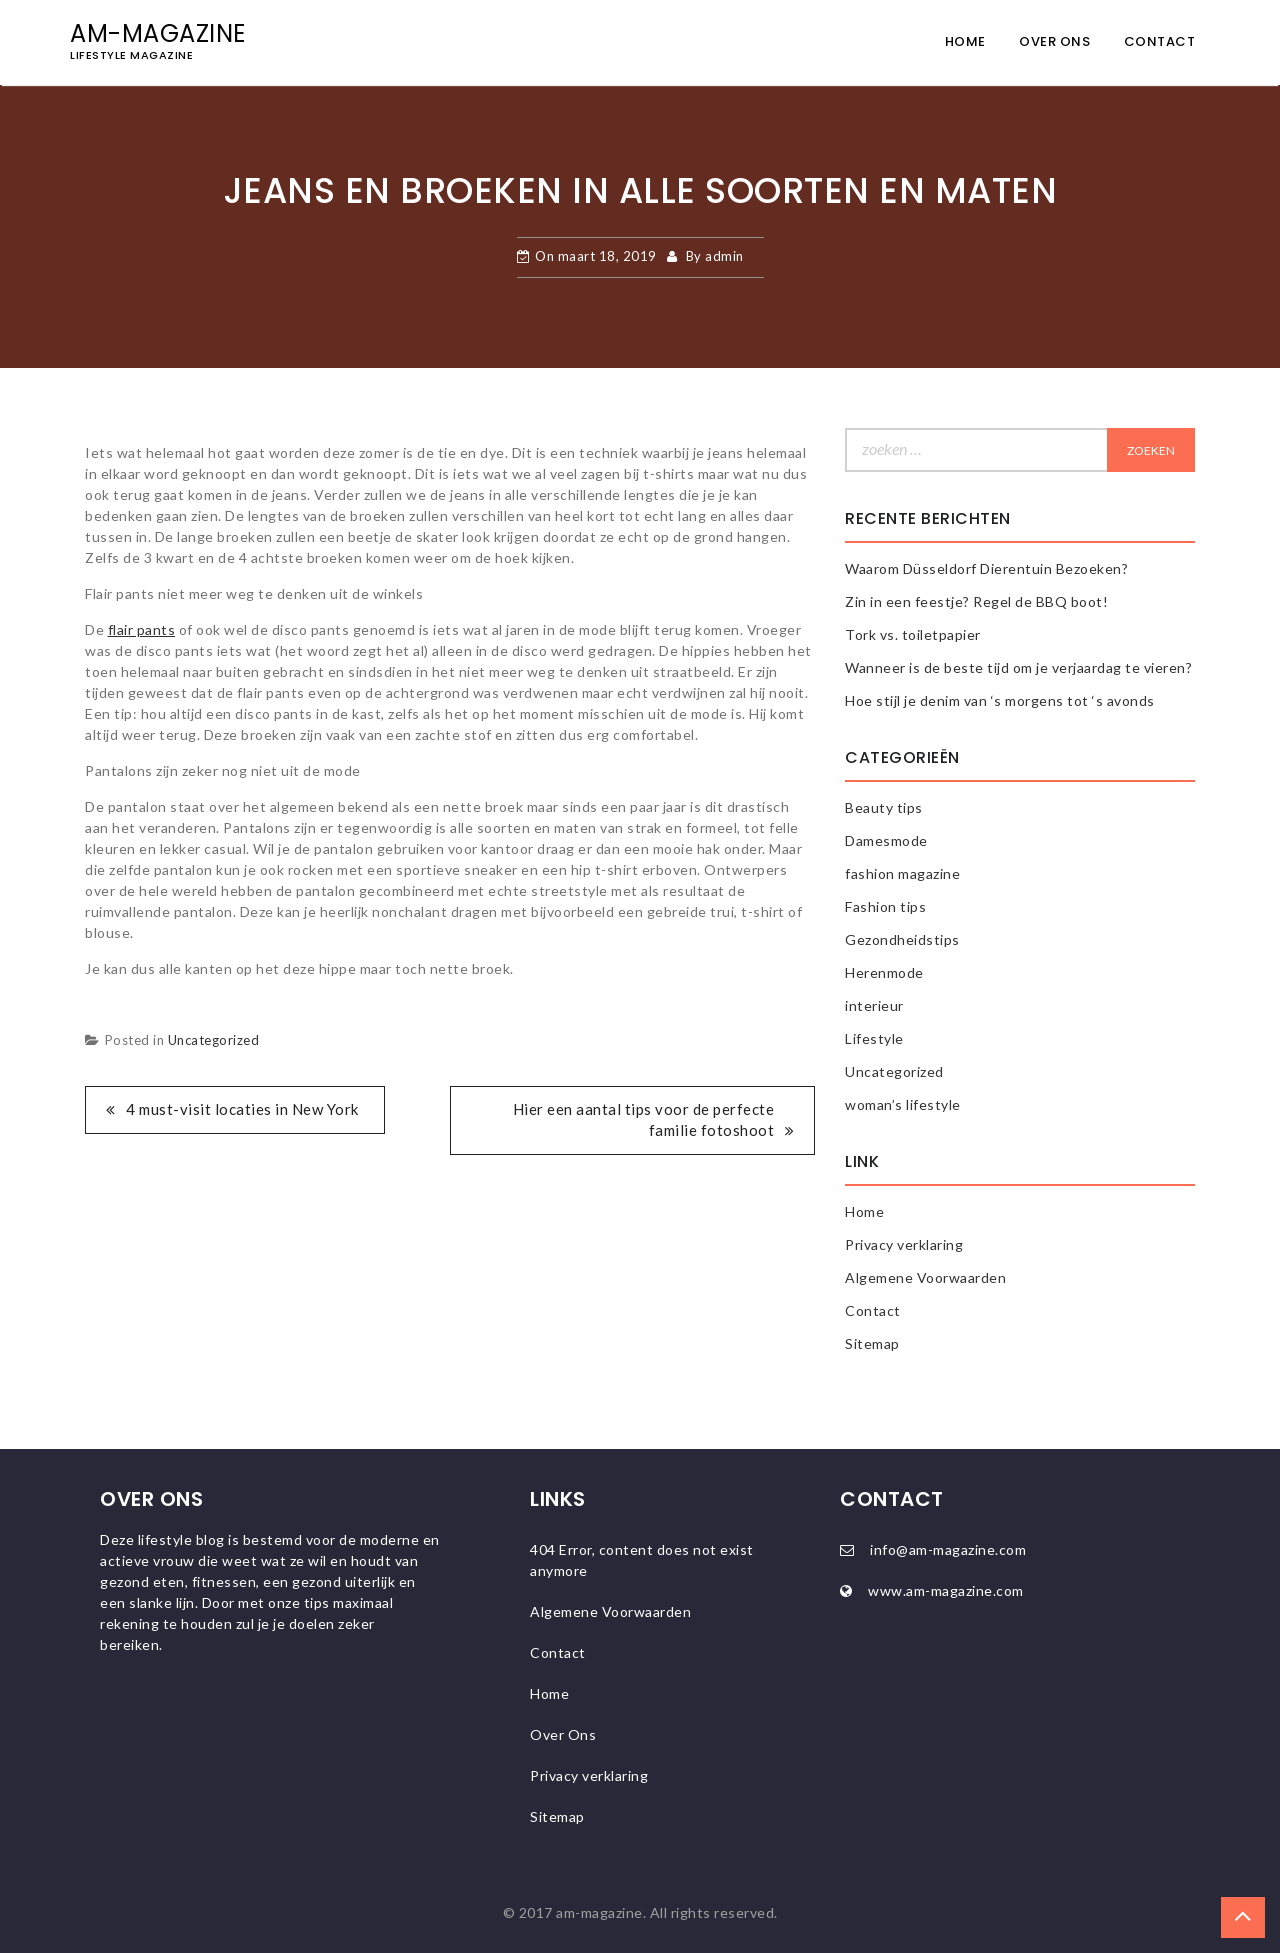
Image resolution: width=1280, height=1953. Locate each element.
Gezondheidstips (902, 939)
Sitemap (872, 1343)
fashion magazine (902, 873)
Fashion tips (885, 906)
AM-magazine (158, 33)
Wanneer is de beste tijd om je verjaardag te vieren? (1018, 667)
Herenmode (884, 972)
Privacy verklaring (904, 1244)
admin (724, 256)
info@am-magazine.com (948, 1549)
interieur (874, 1005)
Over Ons (1054, 41)
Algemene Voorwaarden (925, 1277)
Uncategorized (214, 1040)
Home (965, 41)
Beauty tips (884, 807)
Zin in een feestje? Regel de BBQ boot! (976, 601)
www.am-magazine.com (946, 1590)
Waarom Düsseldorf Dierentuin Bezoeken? (986, 568)
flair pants (142, 629)
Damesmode (886, 840)
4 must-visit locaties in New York (242, 1109)
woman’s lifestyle (903, 1104)
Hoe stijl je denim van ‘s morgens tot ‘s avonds (1000, 700)
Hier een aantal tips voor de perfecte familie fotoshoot (644, 1119)
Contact (1160, 41)
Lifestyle (874, 1038)
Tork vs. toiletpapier (913, 634)
